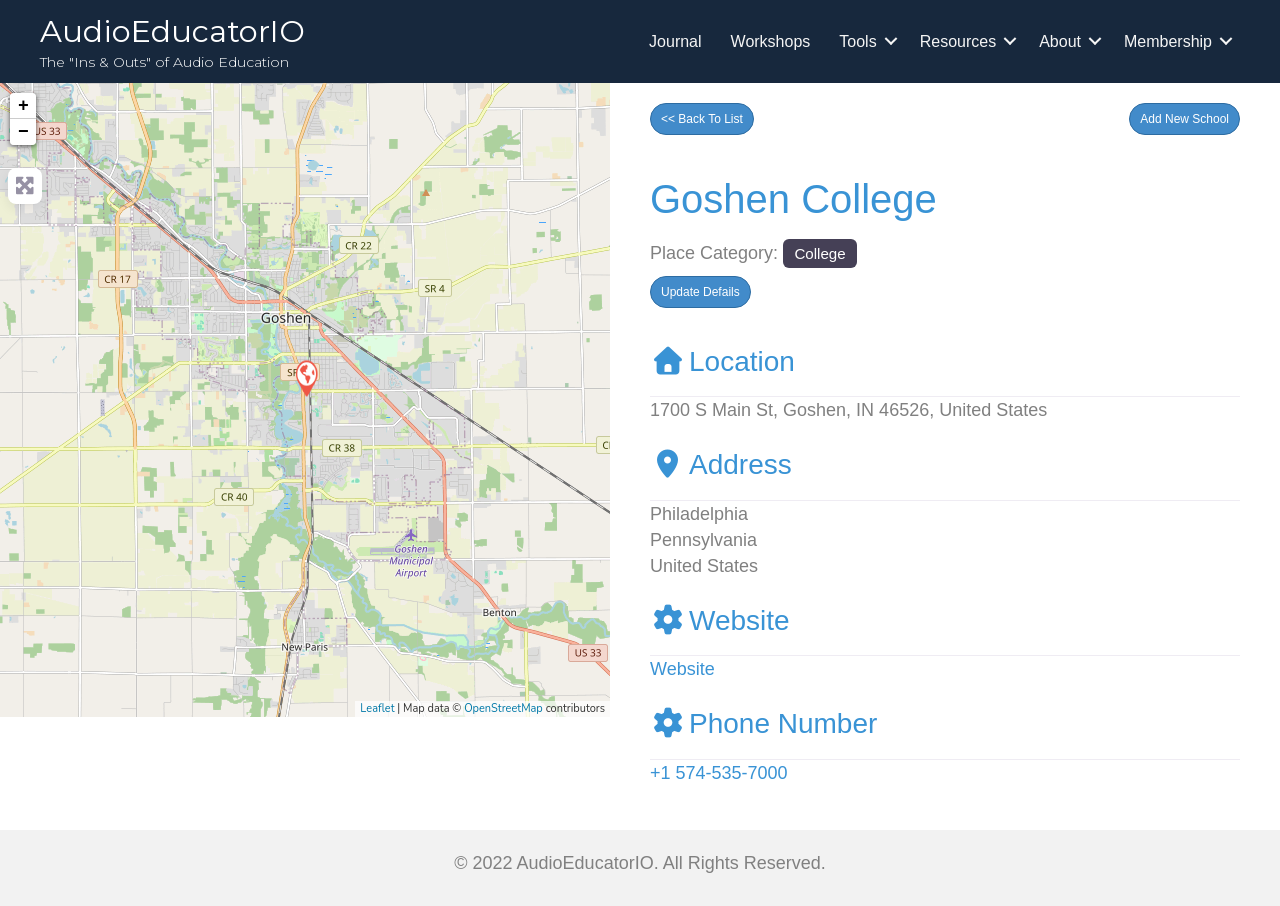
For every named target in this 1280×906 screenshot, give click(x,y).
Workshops (771, 41)
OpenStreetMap (503, 708)
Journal (675, 41)
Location (722, 361)
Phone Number (763, 723)
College (819, 253)
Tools (857, 41)
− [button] (23, 132)
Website (720, 620)
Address (721, 464)
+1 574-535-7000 (719, 773)
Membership (1168, 41)
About (1060, 41)
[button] (1184, 119)
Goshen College (793, 199)
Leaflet (377, 708)
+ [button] (23, 106)
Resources (958, 41)
